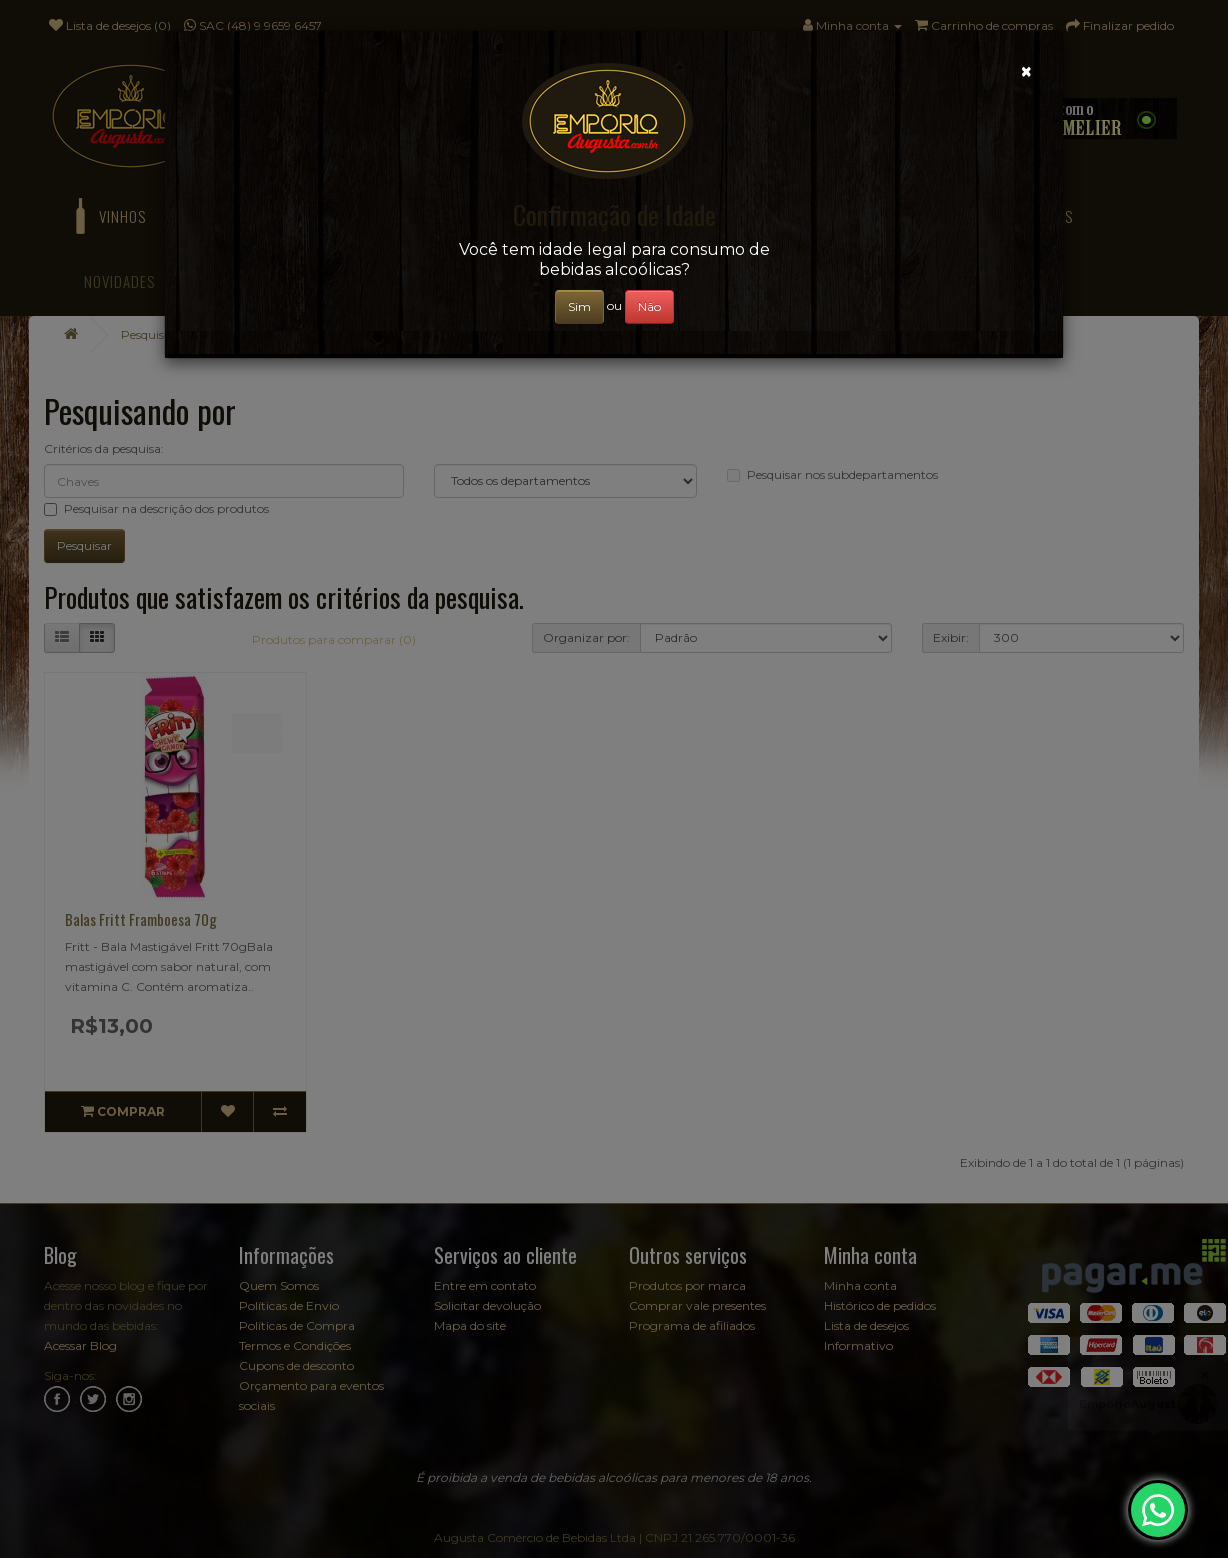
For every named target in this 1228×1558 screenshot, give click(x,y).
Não (649, 306)
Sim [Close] (579, 306)
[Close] (1026, 71)
